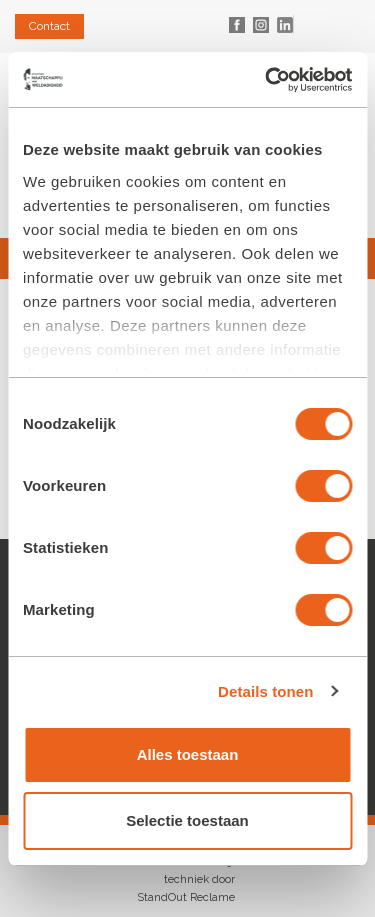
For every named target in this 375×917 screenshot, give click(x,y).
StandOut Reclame (186, 897)
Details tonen (265, 691)
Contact (49, 26)
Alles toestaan (188, 754)
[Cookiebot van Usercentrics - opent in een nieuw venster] (267, 80)
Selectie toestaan (187, 820)
